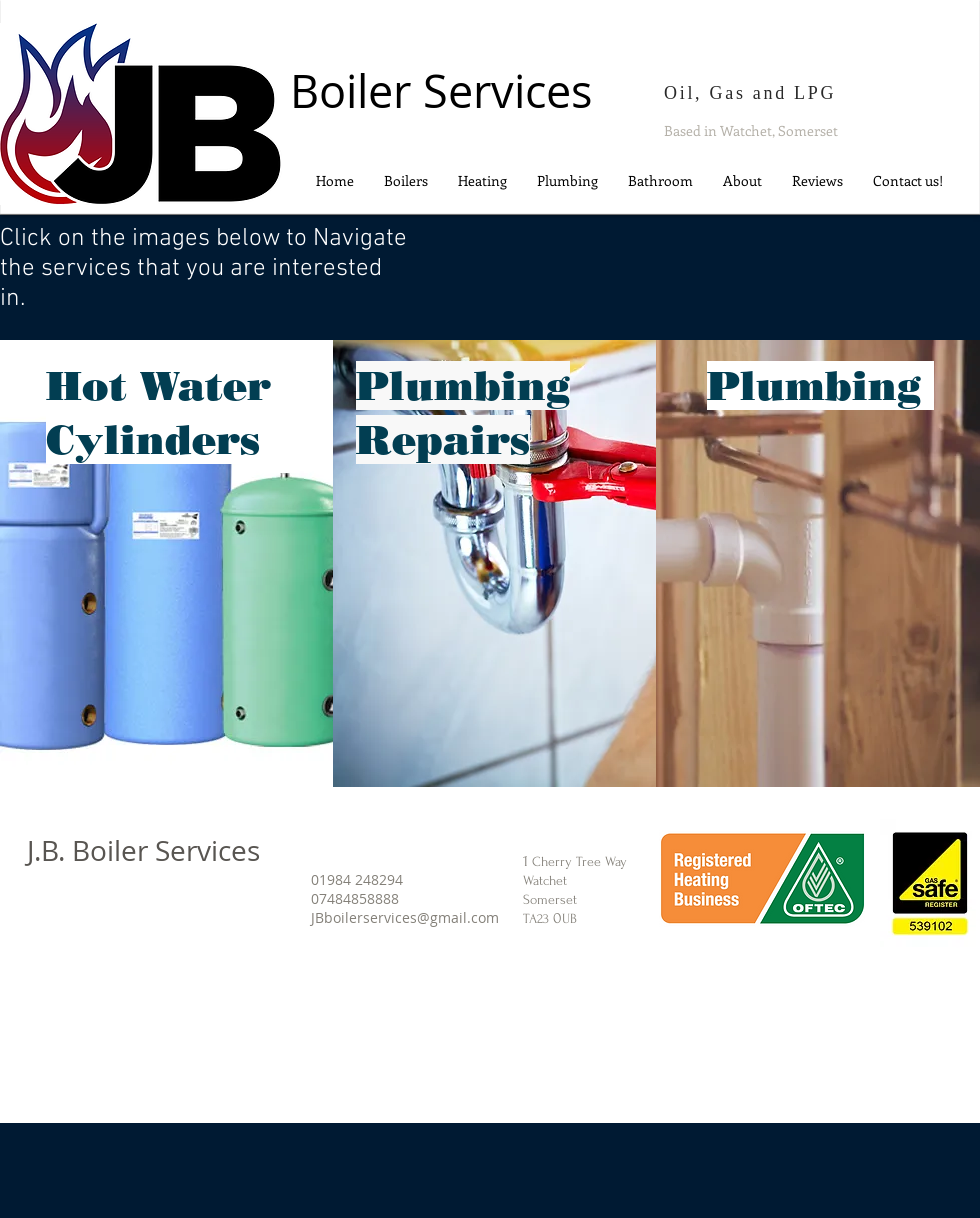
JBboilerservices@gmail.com (405, 917)
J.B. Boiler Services (143, 850)
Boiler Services (441, 91)
